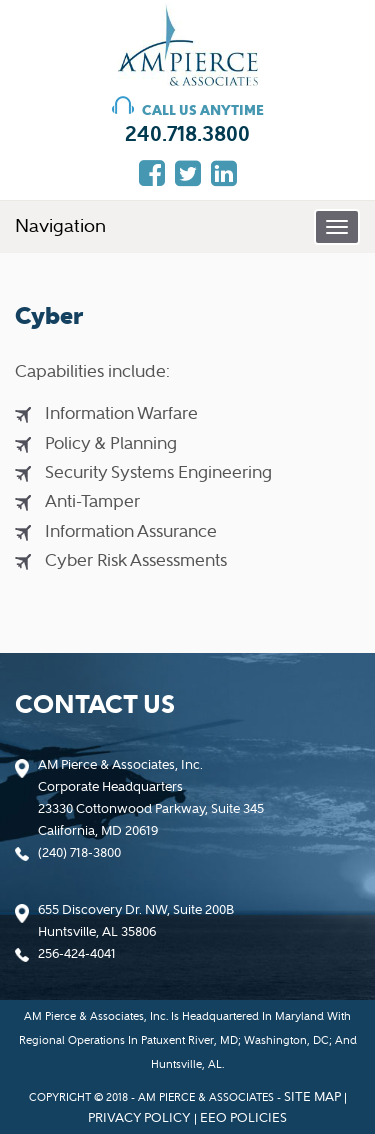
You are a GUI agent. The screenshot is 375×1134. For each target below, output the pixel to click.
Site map (312, 1096)
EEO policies (243, 1117)
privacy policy (139, 1117)
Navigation (60, 226)
